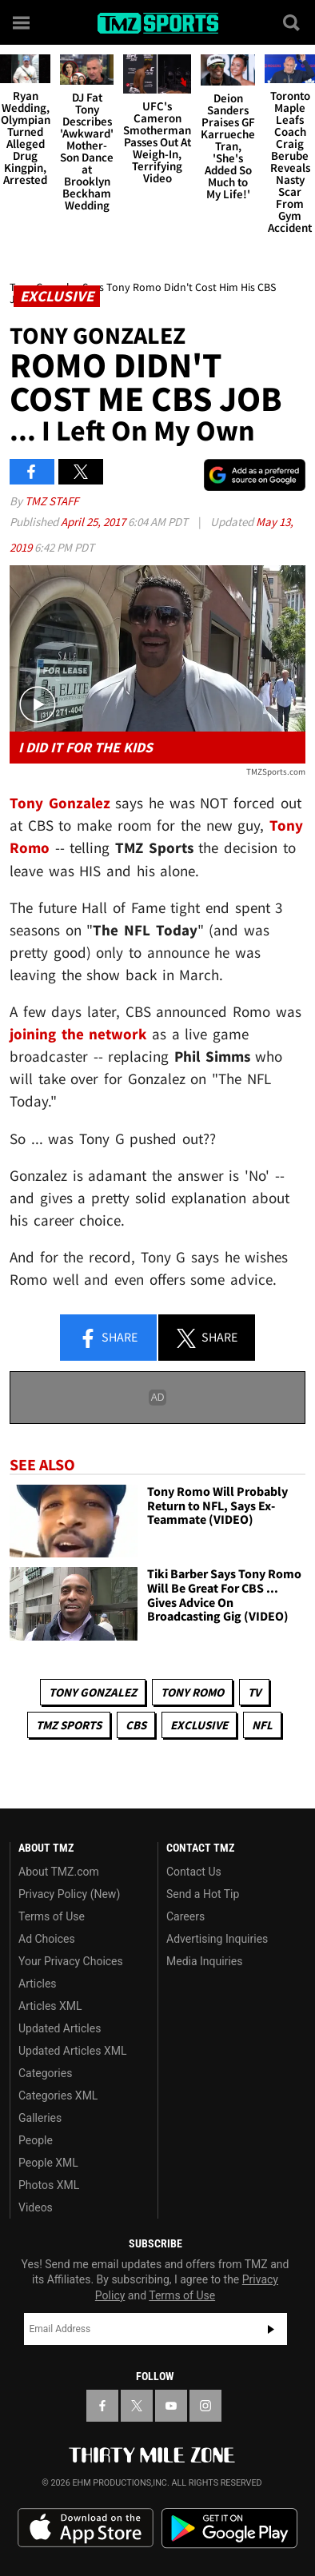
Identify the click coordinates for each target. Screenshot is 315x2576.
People (35, 2140)
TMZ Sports (69, 1725)
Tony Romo (192, 1692)
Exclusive (199, 1725)
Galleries (40, 2117)
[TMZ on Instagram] (205, 2406)
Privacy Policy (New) (69, 1894)
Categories (45, 2073)
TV (254, 1692)
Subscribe (271, 2329)
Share (108, 1338)
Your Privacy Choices (70, 1961)
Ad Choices (46, 1938)
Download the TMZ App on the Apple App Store (86, 2528)
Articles (37, 1983)
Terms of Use (51, 1916)
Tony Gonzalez (93, 1692)
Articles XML (50, 2006)
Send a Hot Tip (202, 1894)
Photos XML (48, 2185)
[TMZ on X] (137, 2406)
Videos (35, 2207)
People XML (48, 2162)
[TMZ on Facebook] (102, 2406)
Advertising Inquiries (217, 1938)
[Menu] (22, 22)
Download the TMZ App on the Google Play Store (229, 2528)
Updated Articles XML (72, 2050)
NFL (262, 1725)
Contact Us (193, 1871)
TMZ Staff (51, 500)
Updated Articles (59, 2028)
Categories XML (58, 2095)
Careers (185, 1916)
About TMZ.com (58, 1871)
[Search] (292, 22)
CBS (136, 1725)
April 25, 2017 (94, 521)
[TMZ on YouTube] (171, 2406)
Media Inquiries (204, 1961)
